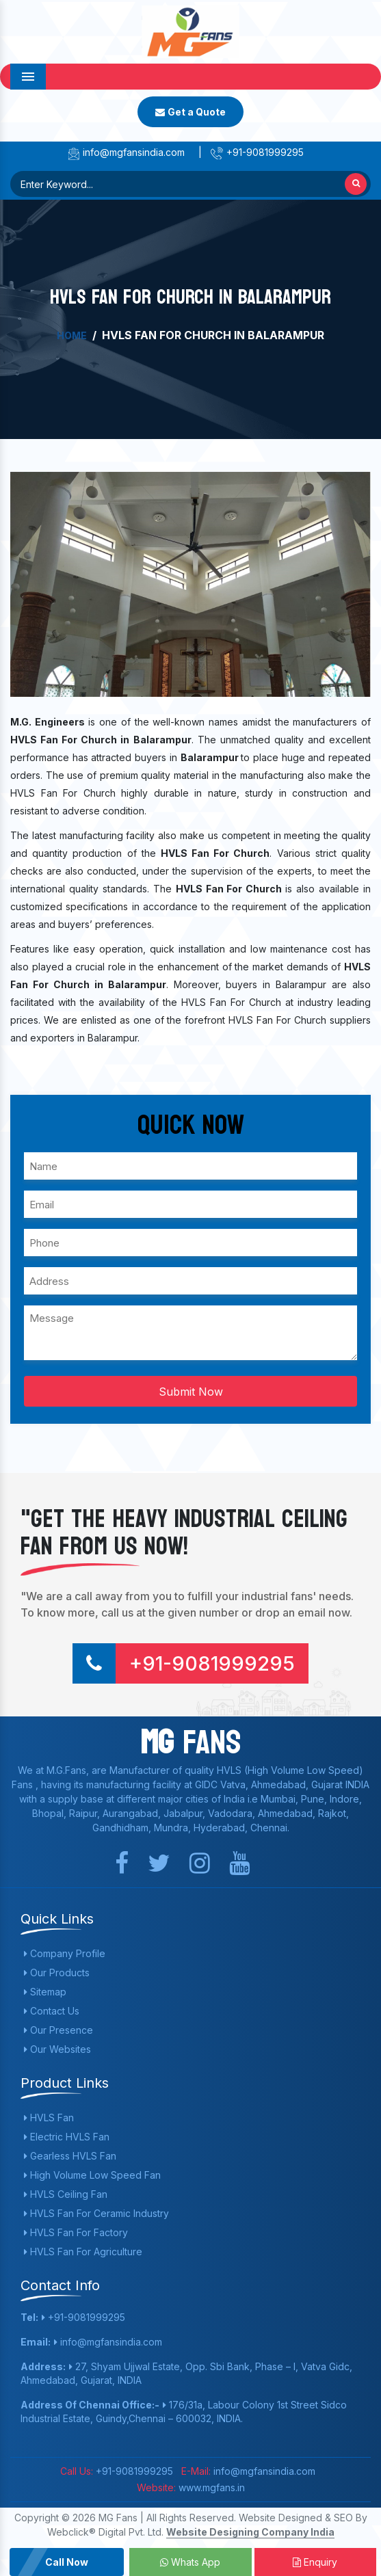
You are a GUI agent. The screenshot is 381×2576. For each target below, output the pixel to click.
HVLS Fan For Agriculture (83, 2251)
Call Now (66, 2562)
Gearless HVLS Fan (70, 2156)
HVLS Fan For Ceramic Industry (96, 2213)
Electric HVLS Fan (66, 2136)
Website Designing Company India (250, 2532)
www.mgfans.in (210, 2487)
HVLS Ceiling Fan (65, 2194)
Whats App (190, 2562)
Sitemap (45, 1991)
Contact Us (51, 2011)
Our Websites (57, 2049)
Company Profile (64, 1953)
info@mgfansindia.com (125, 152)
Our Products (57, 1972)
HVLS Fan (49, 2117)
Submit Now (191, 1391)
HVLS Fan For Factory (76, 2232)
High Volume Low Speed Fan (92, 2175)
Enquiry (315, 2562)
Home (72, 335)
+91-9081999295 (257, 152)
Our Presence (58, 2030)
